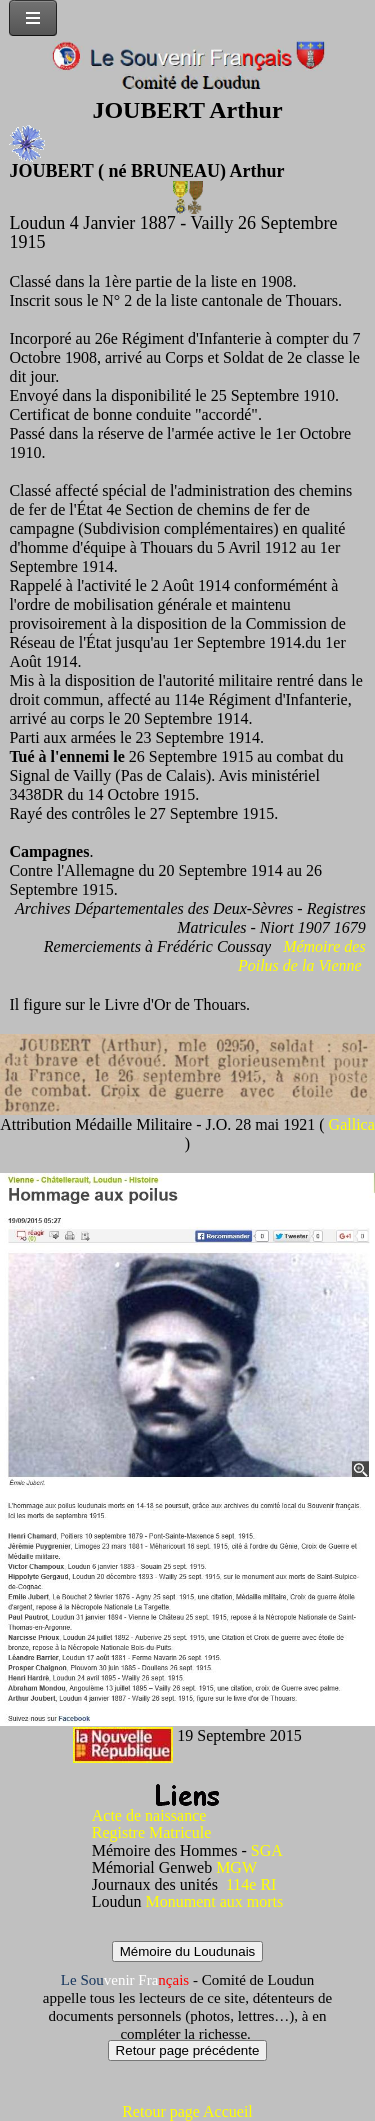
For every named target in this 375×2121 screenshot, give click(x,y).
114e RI (251, 1884)
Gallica (352, 1124)
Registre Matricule (152, 1832)
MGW (236, 1867)
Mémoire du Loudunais (188, 1951)
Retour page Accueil (187, 2111)
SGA (267, 1850)
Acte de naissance (149, 1815)
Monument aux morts (215, 1901)
